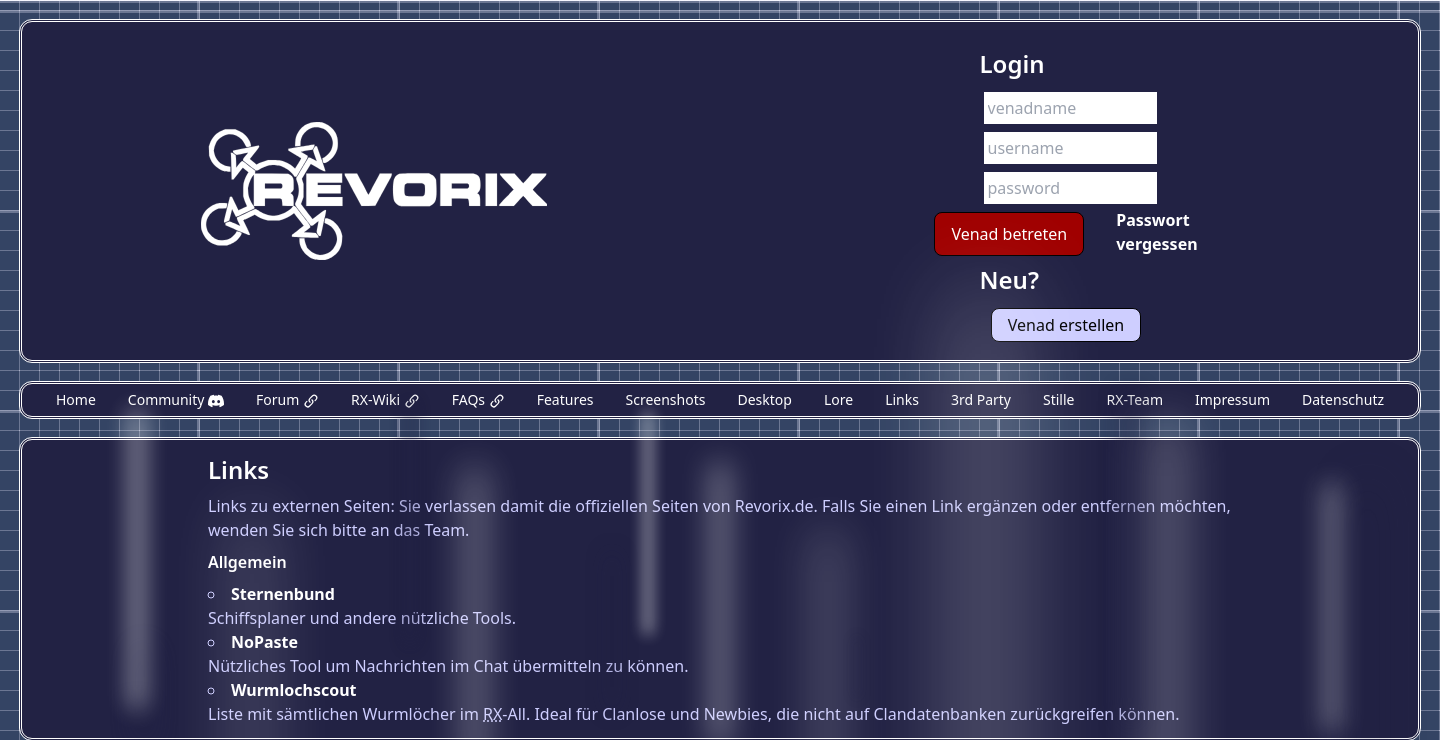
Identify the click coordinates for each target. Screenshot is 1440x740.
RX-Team (1134, 399)
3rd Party (981, 399)
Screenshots (666, 399)
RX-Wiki (385, 399)
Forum (287, 399)
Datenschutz (1343, 399)
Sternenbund (283, 594)
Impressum (1232, 399)
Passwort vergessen (1156, 232)
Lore (838, 399)
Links (902, 399)
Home (76, 399)
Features (565, 399)
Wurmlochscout (294, 690)
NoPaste (264, 642)
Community (176, 399)
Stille (1058, 399)
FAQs (478, 399)
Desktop (764, 399)
